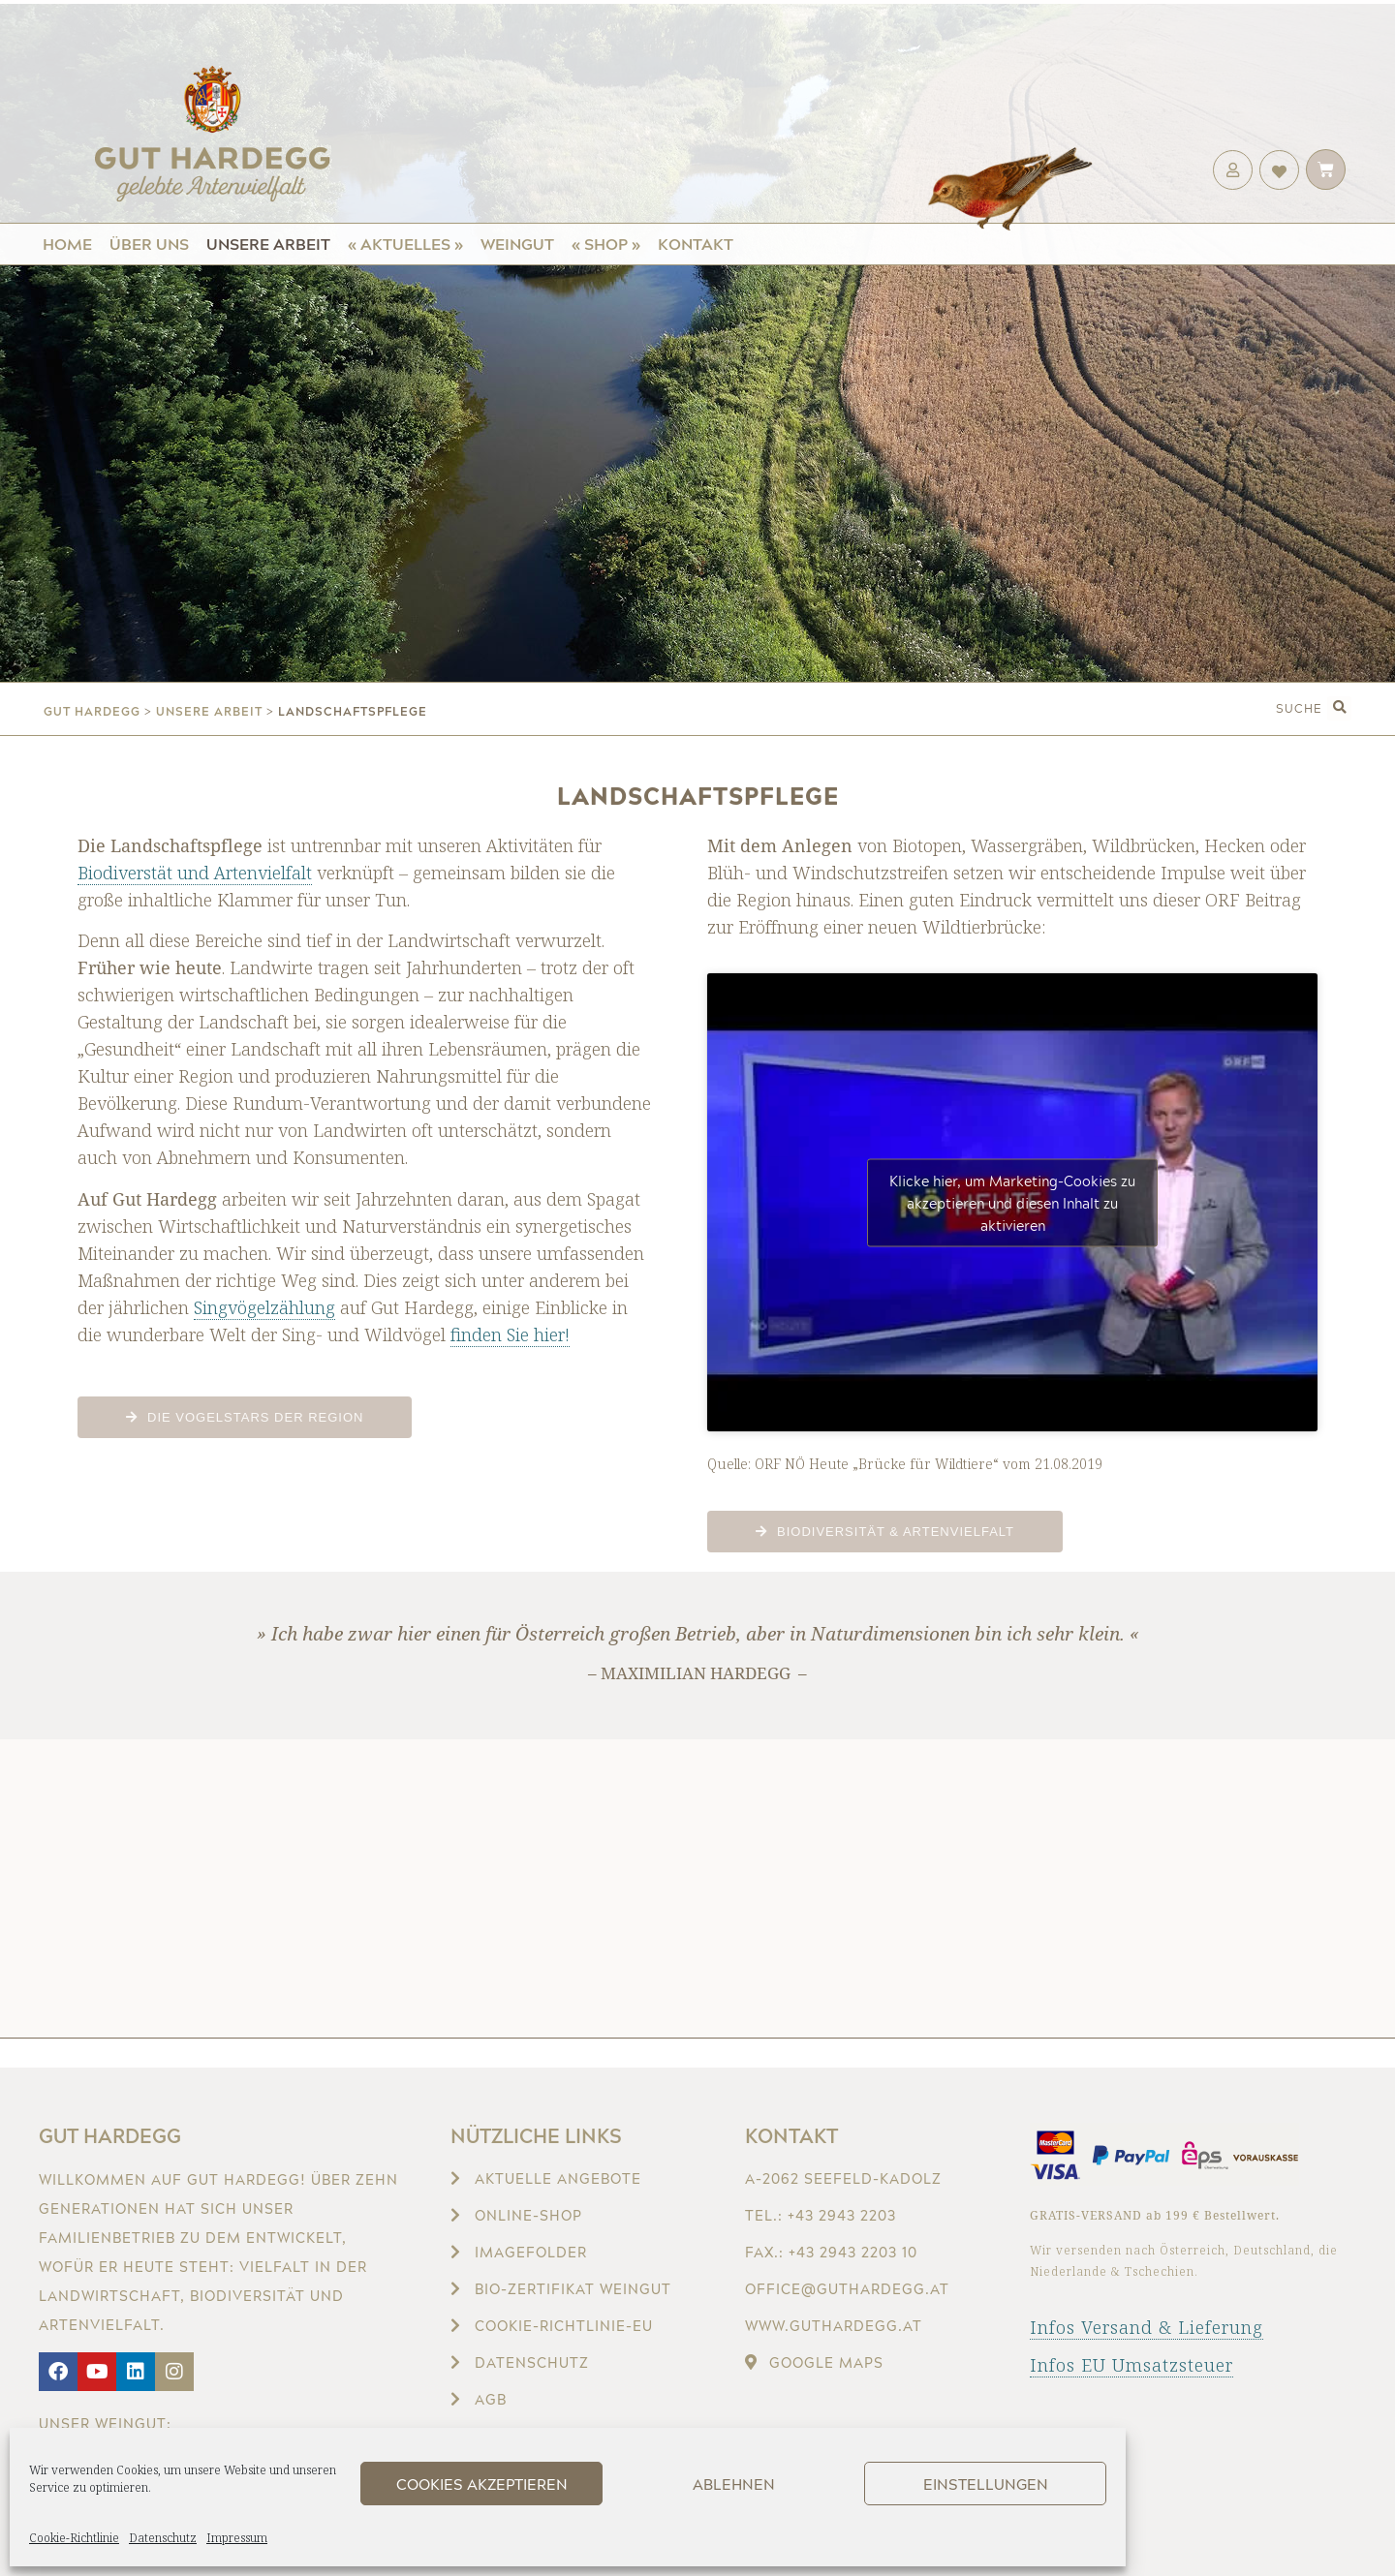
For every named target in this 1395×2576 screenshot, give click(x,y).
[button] (1339, 708)
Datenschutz (163, 2538)
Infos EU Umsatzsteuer (1131, 2365)
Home (67, 243)
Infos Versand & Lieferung (1146, 2327)
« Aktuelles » (405, 243)
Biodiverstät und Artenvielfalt (195, 872)
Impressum (236, 2538)
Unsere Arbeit (268, 243)
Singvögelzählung (264, 1307)
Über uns (149, 243)
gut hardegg (92, 711)
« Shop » (606, 243)
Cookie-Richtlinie (74, 2538)
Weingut (517, 243)
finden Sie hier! (510, 1334)
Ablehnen (734, 2484)
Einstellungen (985, 2484)
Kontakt (695, 243)
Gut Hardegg (110, 2135)
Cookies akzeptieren (482, 2484)
